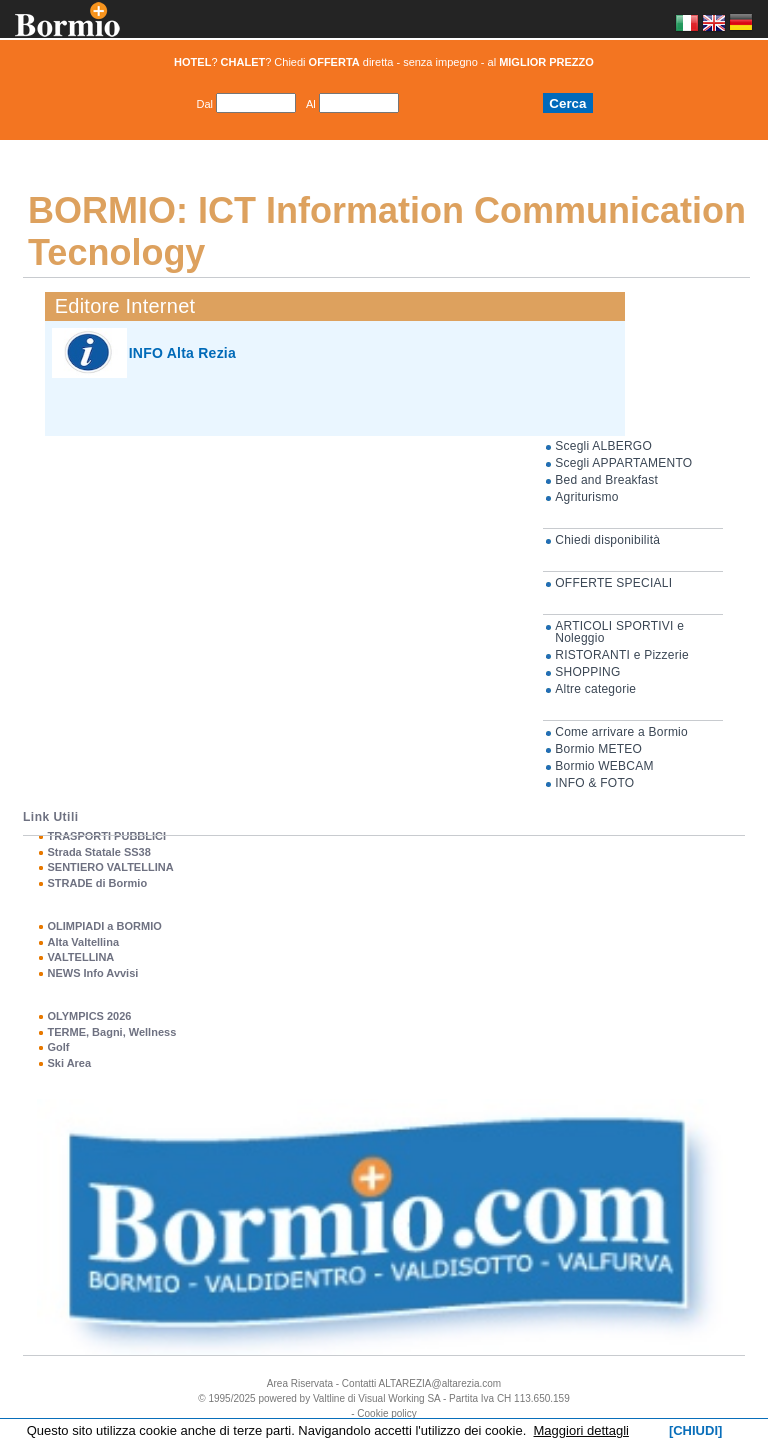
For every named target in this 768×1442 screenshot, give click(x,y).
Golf (58, 1047)
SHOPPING (587, 672)
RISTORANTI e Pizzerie (622, 655)
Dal (204, 104)
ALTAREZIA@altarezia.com (440, 1383)
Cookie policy (386, 1413)
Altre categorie (595, 689)
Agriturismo (586, 497)
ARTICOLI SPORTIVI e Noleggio (619, 632)
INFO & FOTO (594, 783)
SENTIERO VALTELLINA (110, 867)
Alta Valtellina (83, 942)
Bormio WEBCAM (604, 766)
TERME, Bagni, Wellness (111, 1032)
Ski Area (69, 1063)
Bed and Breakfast (606, 480)
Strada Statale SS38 (98, 852)
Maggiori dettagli (581, 1430)
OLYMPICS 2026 (89, 1016)
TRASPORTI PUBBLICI (106, 836)
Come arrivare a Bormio (621, 732)
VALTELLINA (80, 957)
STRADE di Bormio (97, 883)
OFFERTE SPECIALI (613, 583)
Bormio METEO (598, 749)
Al (311, 104)
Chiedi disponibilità (607, 540)
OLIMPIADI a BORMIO (104, 926)
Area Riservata (300, 1383)
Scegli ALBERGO (603, 446)
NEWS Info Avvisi (92, 973)
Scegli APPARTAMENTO (623, 463)
